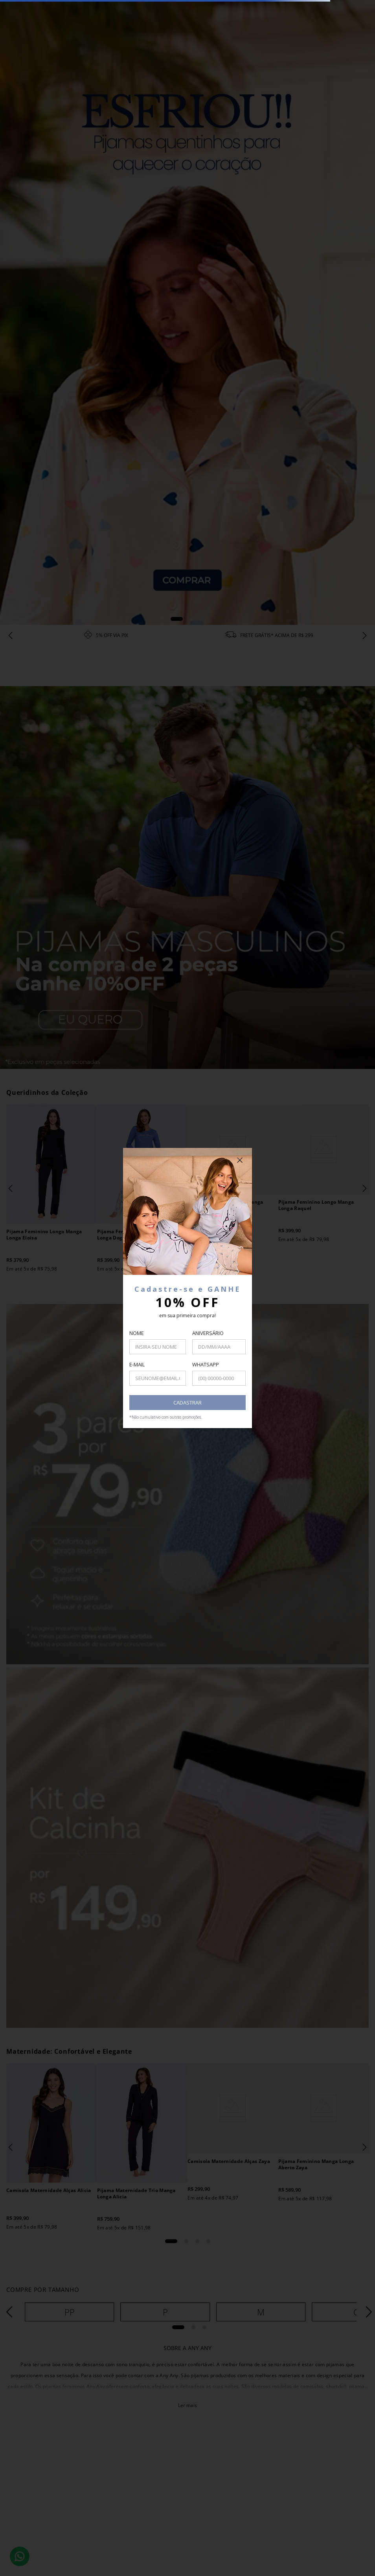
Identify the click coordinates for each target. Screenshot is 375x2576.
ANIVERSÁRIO (208, 1333)
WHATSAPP (205, 1364)
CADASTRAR (187, 1402)
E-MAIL (137, 1364)
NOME (136, 1333)
